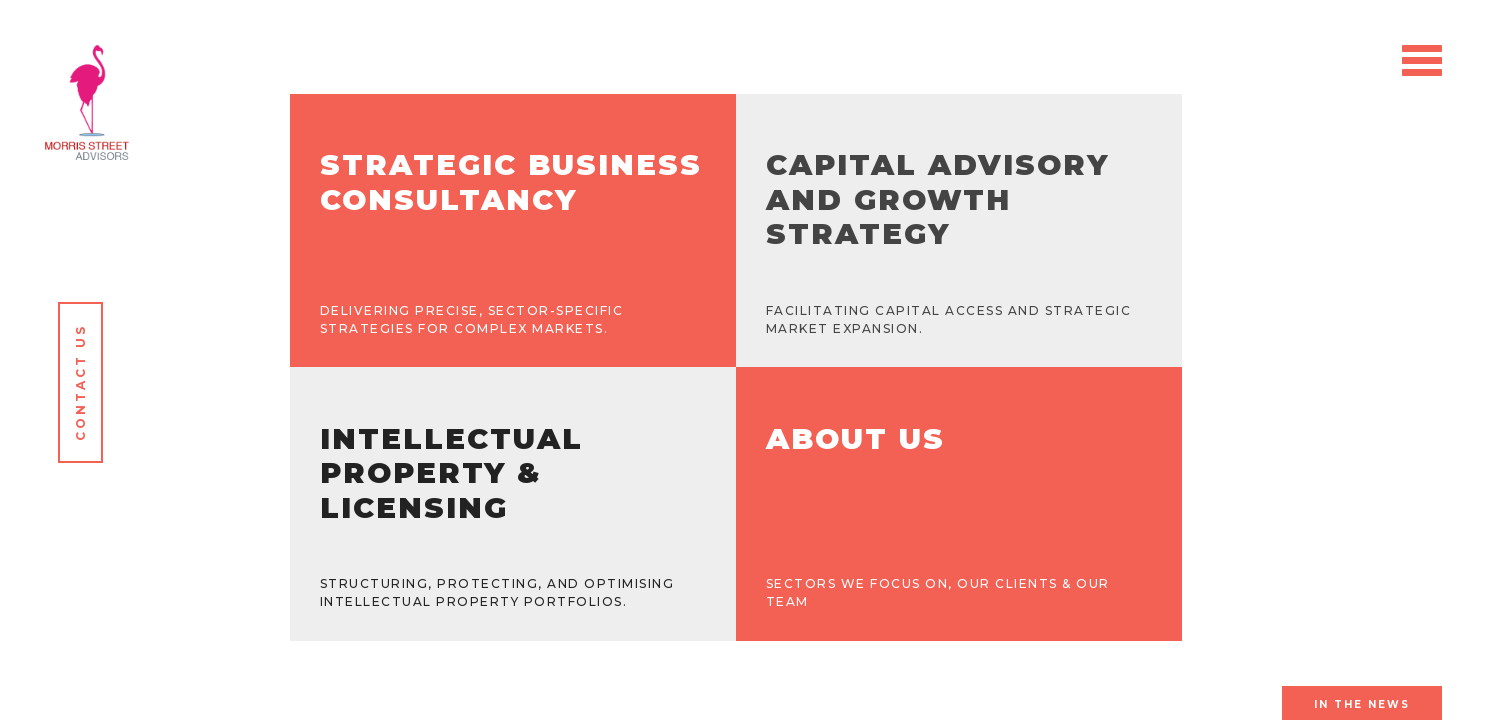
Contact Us (80, 382)
